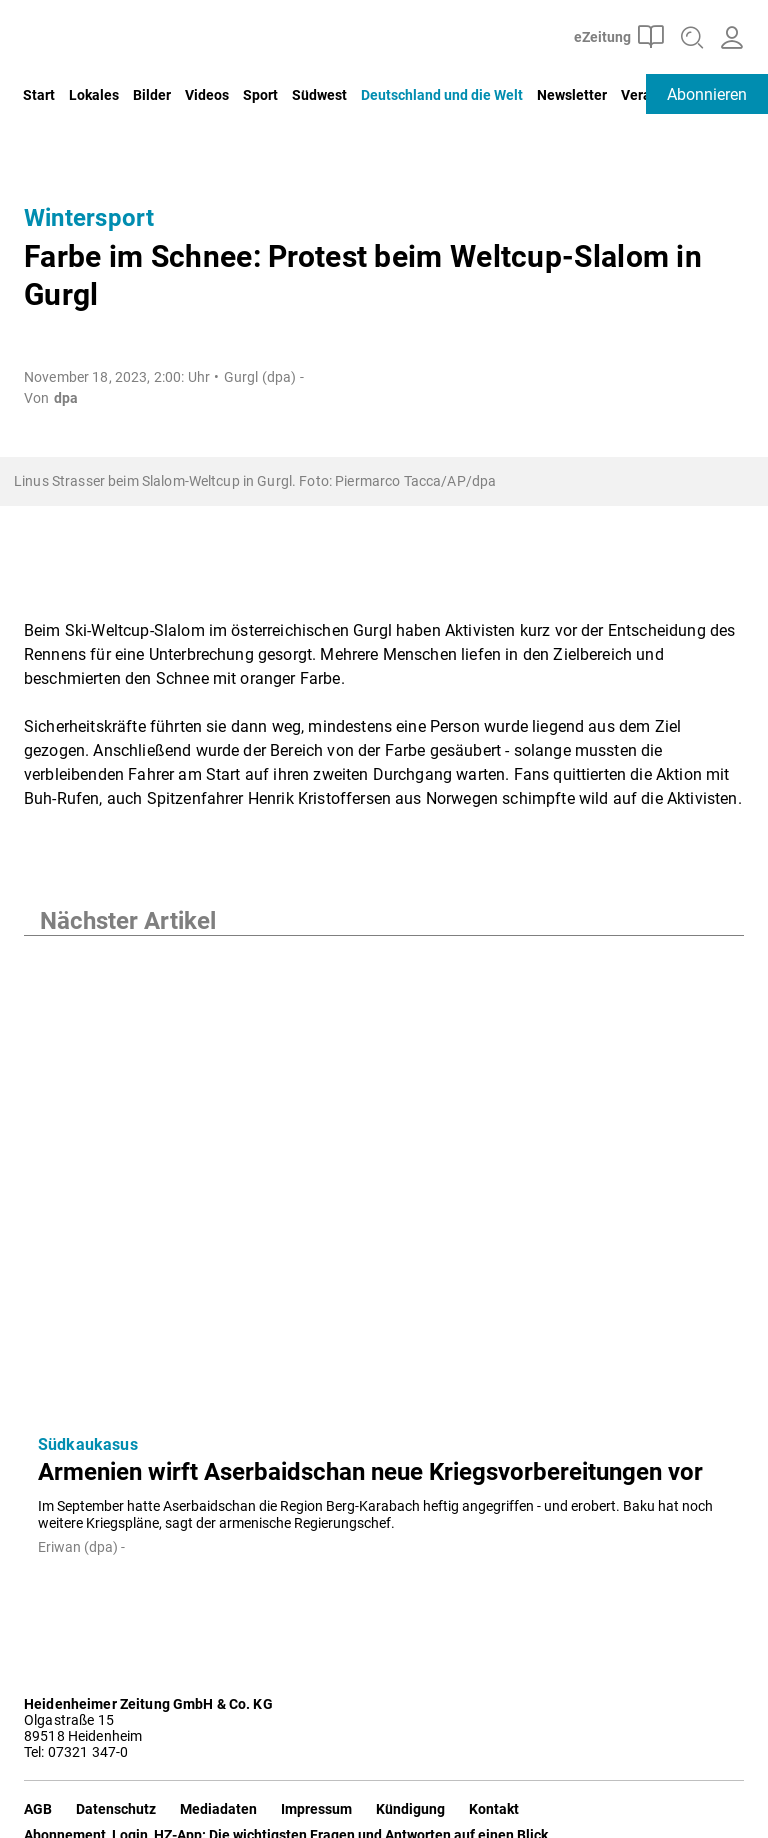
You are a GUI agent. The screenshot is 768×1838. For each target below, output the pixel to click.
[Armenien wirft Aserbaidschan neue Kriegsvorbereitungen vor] (384, 1177)
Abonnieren (707, 94)
